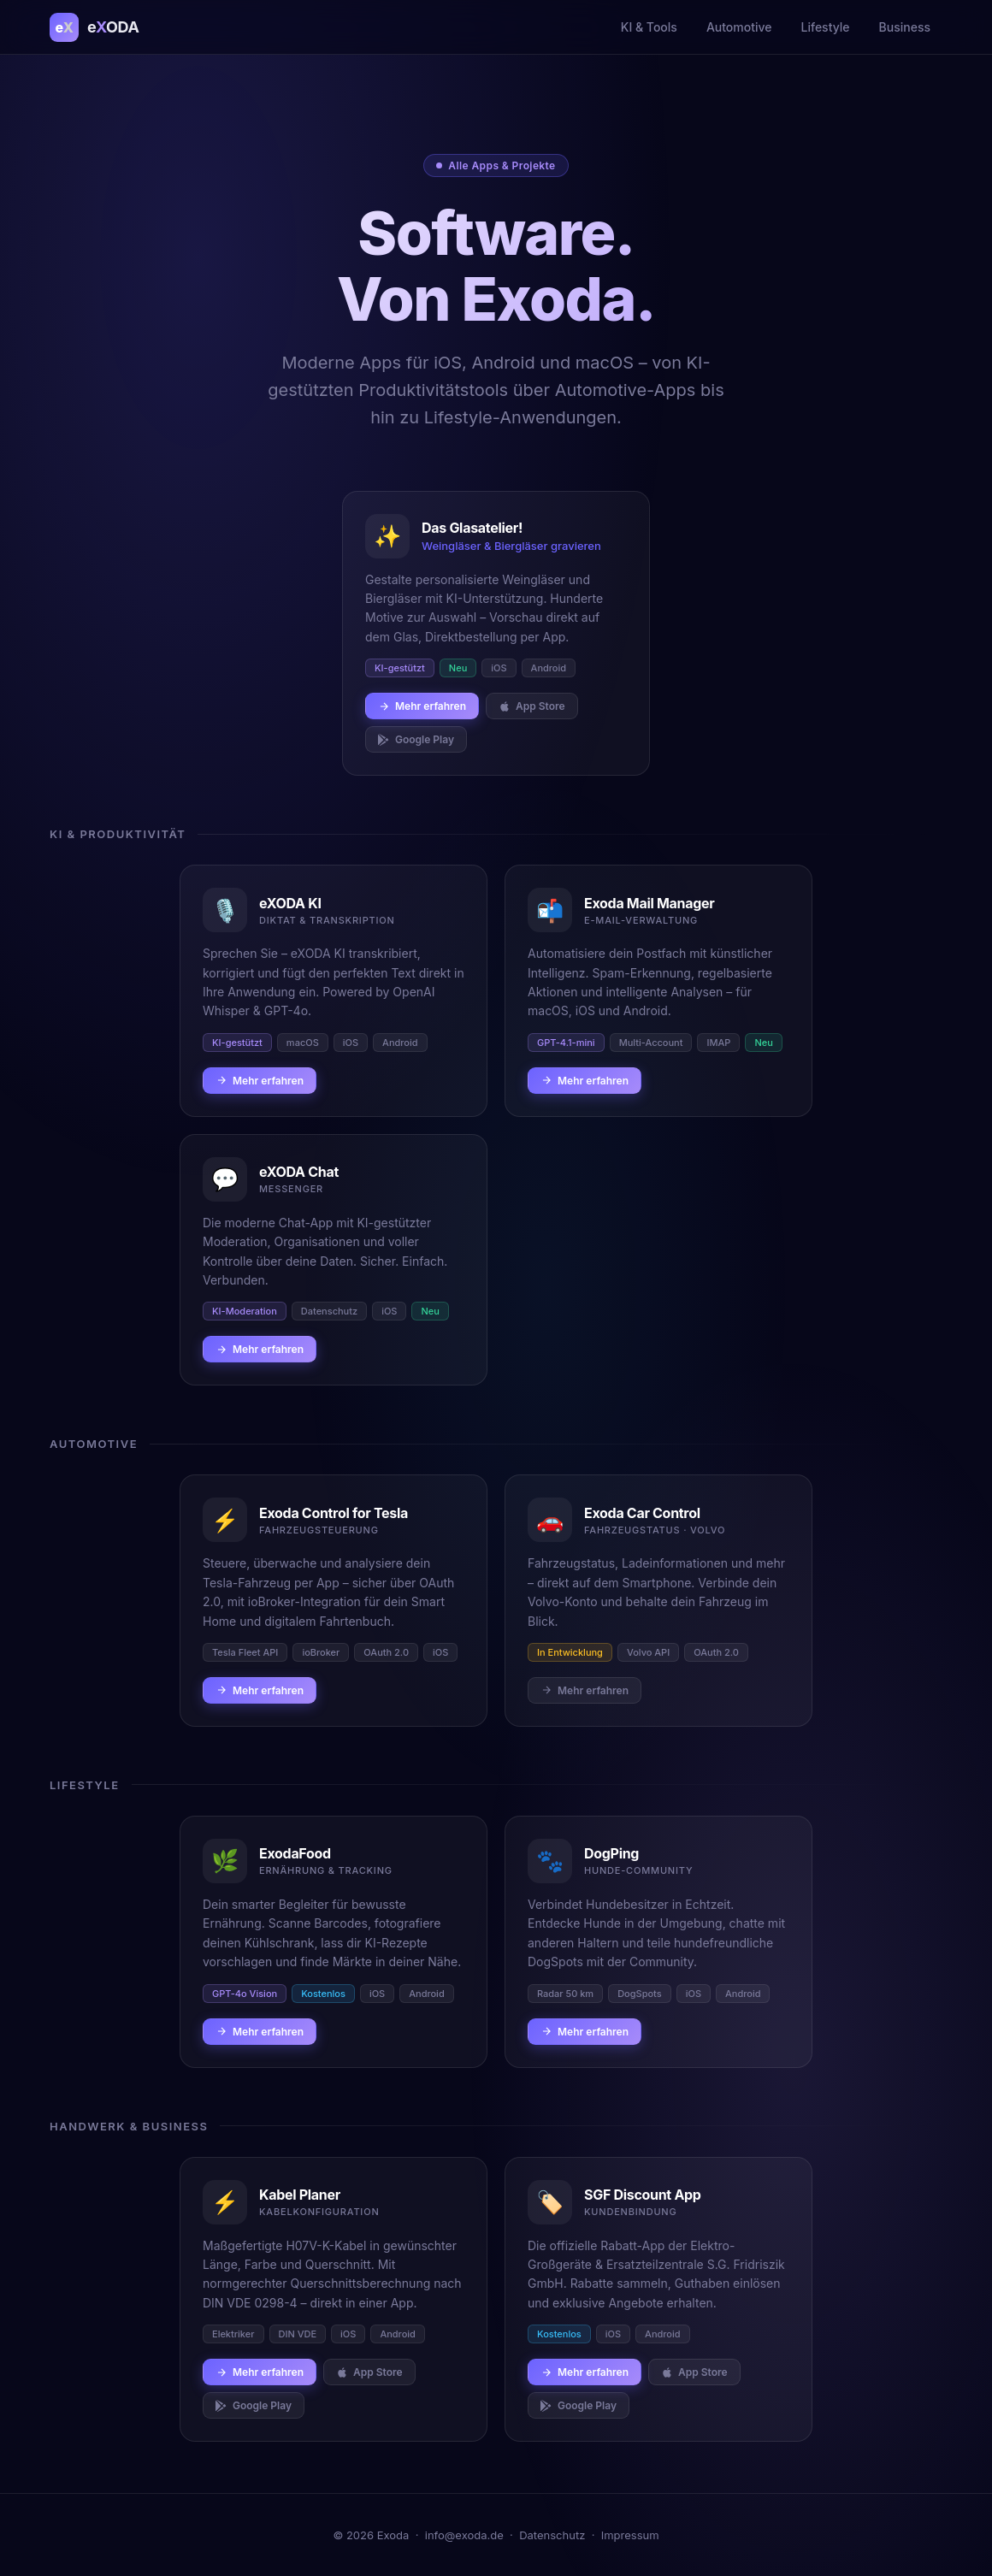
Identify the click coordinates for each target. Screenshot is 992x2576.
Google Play (416, 739)
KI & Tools (649, 27)
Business (904, 27)
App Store (532, 706)
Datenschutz (552, 2535)
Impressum (630, 2535)
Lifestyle (825, 27)
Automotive (739, 27)
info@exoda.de (464, 2535)
